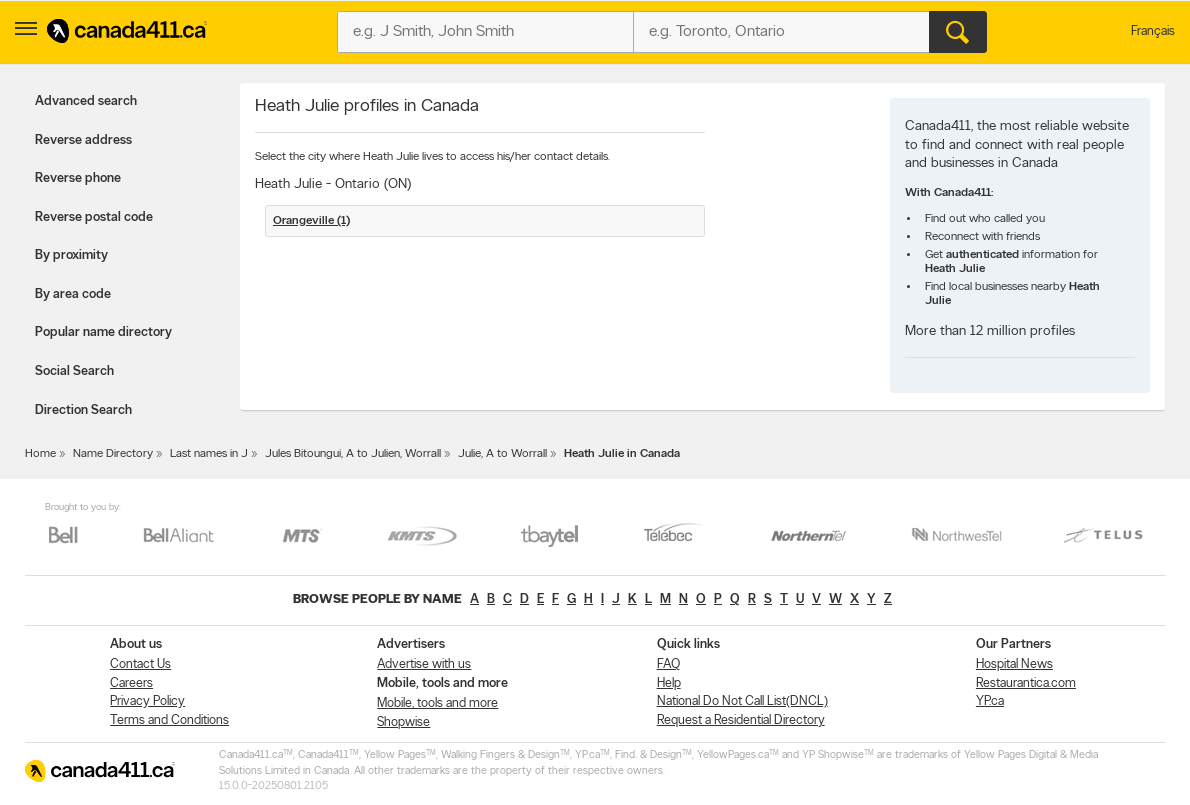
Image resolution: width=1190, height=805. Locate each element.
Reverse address (83, 140)
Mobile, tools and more (437, 703)
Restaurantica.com (1026, 683)
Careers (131, 683)
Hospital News (1014, 664)
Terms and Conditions (169, 720)
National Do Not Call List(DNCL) (742, 701)
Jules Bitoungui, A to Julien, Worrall (353, 454)
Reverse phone (78, 178)
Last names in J (209, 454)
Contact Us (140, 664)
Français (1153, 31)
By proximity (71, 255)
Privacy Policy (147, 701)
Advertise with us (424, 664)
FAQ (668, 664)
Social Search (74, 371)
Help (669, 683)
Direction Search (83, 410)
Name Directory (113, 454)
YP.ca (990, 701)
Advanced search (86, 101)
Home (40, 454)
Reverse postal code (94, 217)
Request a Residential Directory (741, 720)
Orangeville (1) (311, 221)
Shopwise (403, 722)
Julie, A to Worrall (502, 454)
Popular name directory (103, 332)
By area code (73, 294)
